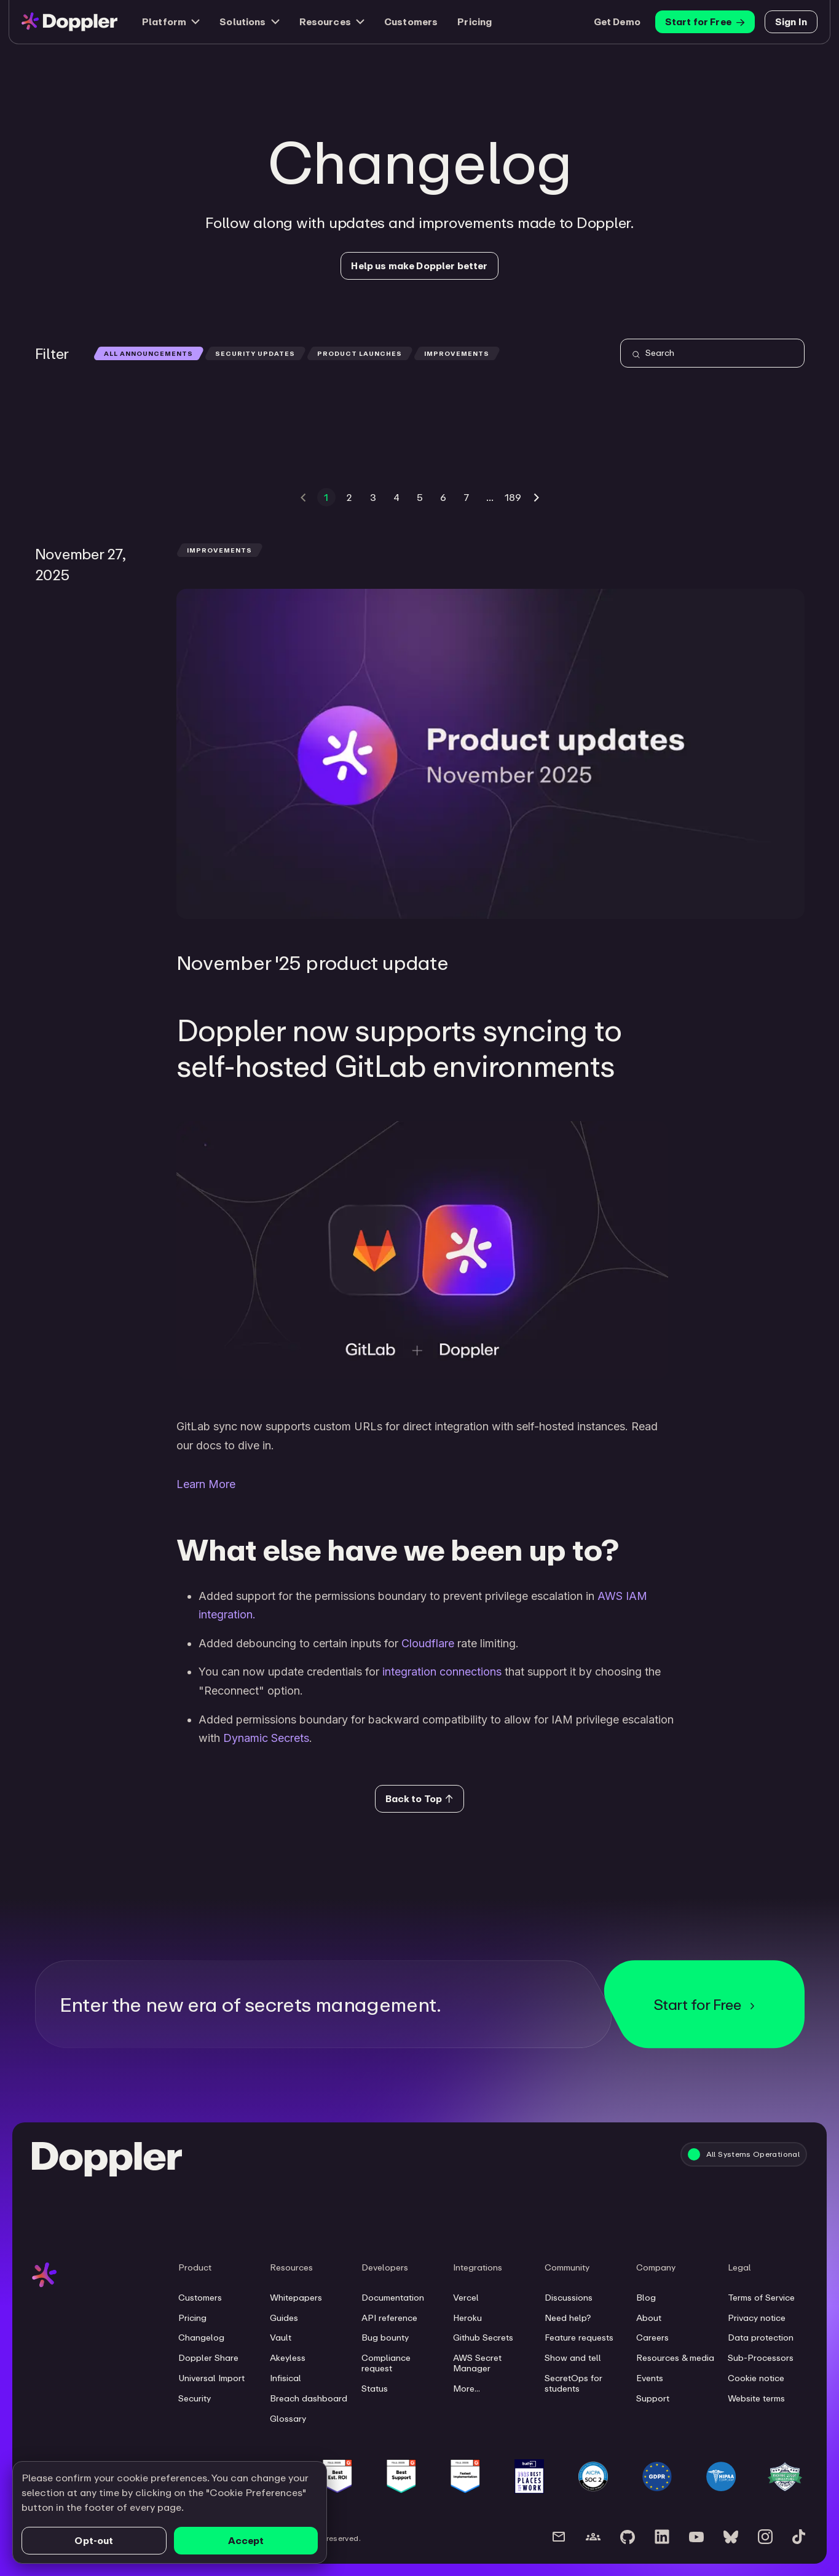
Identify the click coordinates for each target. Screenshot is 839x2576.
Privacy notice (757, 2318)
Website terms (756, 2398)
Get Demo (617, 21)
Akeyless (287, 2358)
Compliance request (386, 2363)
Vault (280, 2337)
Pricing (474, 21)
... (490, 497)
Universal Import (211, 2378)
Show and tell (573, 2358)
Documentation (392, 2297)
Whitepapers (296, 2297)
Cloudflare (427, 1643)
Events (649, 2378)
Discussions (569, 2297)
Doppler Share (208, 2358)
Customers (411, 21)
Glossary (288, 2419)
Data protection (761, 2337)
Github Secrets (483, 2337)
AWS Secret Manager (477, 2363)
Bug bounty (385, 2337)
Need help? (568, 2318)
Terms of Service (761, 2297)
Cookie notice (756, 2378)
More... (466, 2388)
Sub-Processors (761, 2358)
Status (374, 2388)
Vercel (466, 2297)
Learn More (205, 1484)
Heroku (467, 2318)
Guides (284, 2318)
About (648, 2318)
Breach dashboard (308, 2398)
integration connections (442, 1671)
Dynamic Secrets (266, 1737)
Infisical (285, 2378)
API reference (389, 2318)
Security (194, 2398)
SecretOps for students (573, 2383)
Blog (646, 2297)
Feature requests (579, 2337)
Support (652, 2398)
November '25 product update (312, 962)
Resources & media (675, 2358)
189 (513, 497)
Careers (652, 2337)
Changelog (201, 2337)
